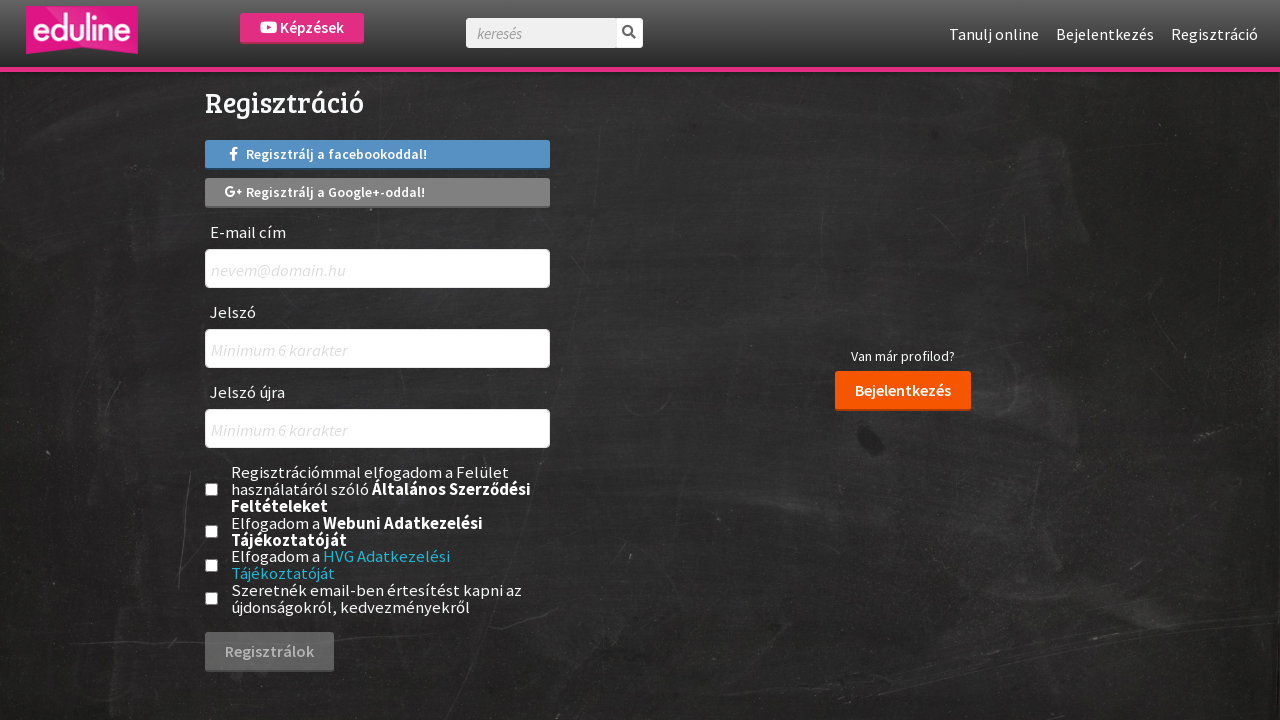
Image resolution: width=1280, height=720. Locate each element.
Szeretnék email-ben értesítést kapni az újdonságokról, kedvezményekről (376, 599)
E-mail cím (248, 232)
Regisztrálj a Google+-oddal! (325, 192)
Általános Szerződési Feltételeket (381, 497)
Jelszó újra (247, 392)
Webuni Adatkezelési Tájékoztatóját (357, 531)
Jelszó (233, 312)
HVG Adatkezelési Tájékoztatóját (340, 564)
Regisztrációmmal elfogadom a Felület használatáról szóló (381, 489)
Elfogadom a (357, 532)
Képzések (302, 27)
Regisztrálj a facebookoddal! (326, 154)
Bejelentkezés (1105, 34)
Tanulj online (994, 34)
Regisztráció (1214, 34)
